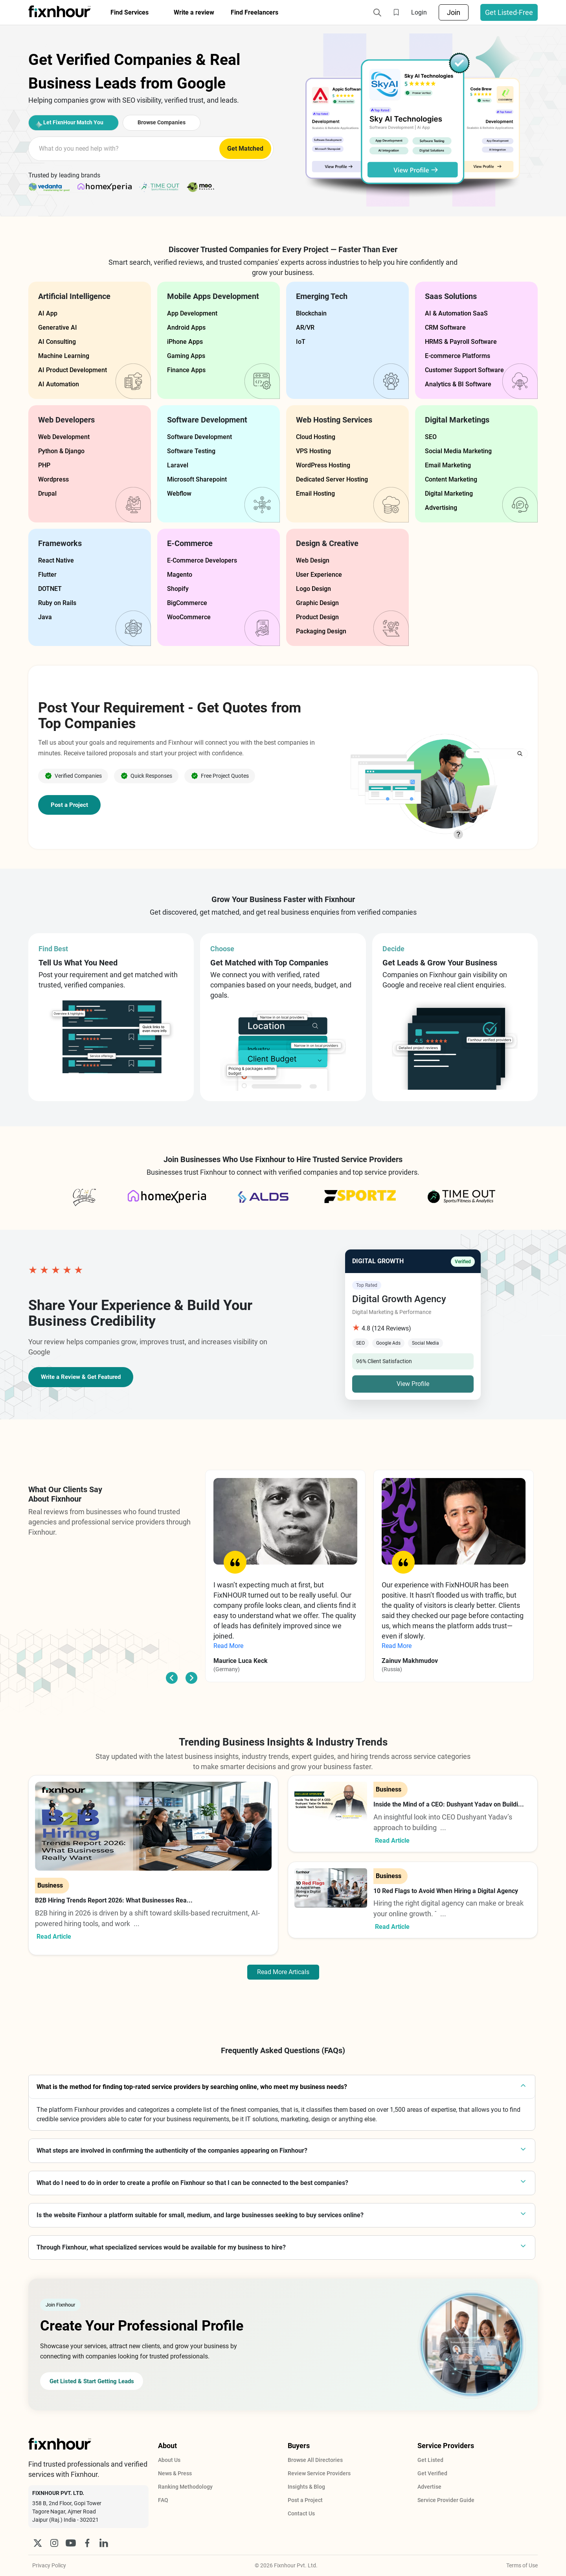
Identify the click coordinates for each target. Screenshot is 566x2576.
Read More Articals (283, 1972)
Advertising (441, 507)
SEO (431, 437)
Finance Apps (186, 370)
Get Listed (430, 2460)
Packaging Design (321, 631)
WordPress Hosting (323, 465)
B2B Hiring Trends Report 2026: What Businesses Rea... (114, 1900)
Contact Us (301, 2513)
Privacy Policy (49, 2565)
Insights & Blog (306, 2487)
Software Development (199, 437)
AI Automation (58, 384)
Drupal (47, 493)
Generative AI (57, 327)
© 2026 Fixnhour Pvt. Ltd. (286, 2565)
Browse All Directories (315, 2460)
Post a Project (70, 804)
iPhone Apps (185, 341)
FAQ (163, 2500)
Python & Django (61, 451)
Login (419, 12)
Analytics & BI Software (458, 384)
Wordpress (53, 479)
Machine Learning (63, 356)
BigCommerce (187, 603)
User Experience (319, 574)
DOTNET (50, 588)
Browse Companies (187, 122)
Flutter (47, 574)
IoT (300, 341)
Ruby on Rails (57, 603)
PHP (44, 465)
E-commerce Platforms (457, 356)
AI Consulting (57, 341)
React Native (56, 560)
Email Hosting (315, 493)
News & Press (175, 2473)
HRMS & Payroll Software (461, 341)
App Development (192, 313)
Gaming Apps (186, 356)
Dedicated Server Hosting (332, 479)
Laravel (177, 465)
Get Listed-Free (509, 12)
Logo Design (313, 588)
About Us (169, 2460)
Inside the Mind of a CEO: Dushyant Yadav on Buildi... (448, 1804)
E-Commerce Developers (202, 560)
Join (453, 12)
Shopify (178, 588)
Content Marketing (451, 479)
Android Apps (186, 327)
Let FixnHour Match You (75, 122)
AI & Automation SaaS (456, 313)
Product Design (317, 617)
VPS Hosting (313, 451)
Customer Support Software (464, 370)
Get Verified (432, 2473)
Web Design (312, 560)
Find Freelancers (254, 12)
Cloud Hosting (315, 437)
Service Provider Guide (445, 2500)
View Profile (413, 1384)
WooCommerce (189, 617)
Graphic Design (317, 603)
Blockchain (311, 313)
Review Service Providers (319, 2473)
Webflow (179, 493)
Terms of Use (522, 2565)
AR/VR (305, 327)
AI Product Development (72, 370)
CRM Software (445, 327)
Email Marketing (448, 465)
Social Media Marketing (458, 451)
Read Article (54, 1936)
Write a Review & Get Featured (84, 1376)
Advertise (429, 2487)
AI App (47, 313)
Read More (228, 1646)
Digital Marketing (449, 493)
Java (45, 617)
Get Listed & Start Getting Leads (98, 2381)
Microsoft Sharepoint (197, 479)
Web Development (64, 437)
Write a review (194, 12)
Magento (179, 574)
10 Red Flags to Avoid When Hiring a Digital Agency (445, 1891)
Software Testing (191, 451)
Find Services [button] (130, 12)
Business (50, 1885)
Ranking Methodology (185, 2487)
